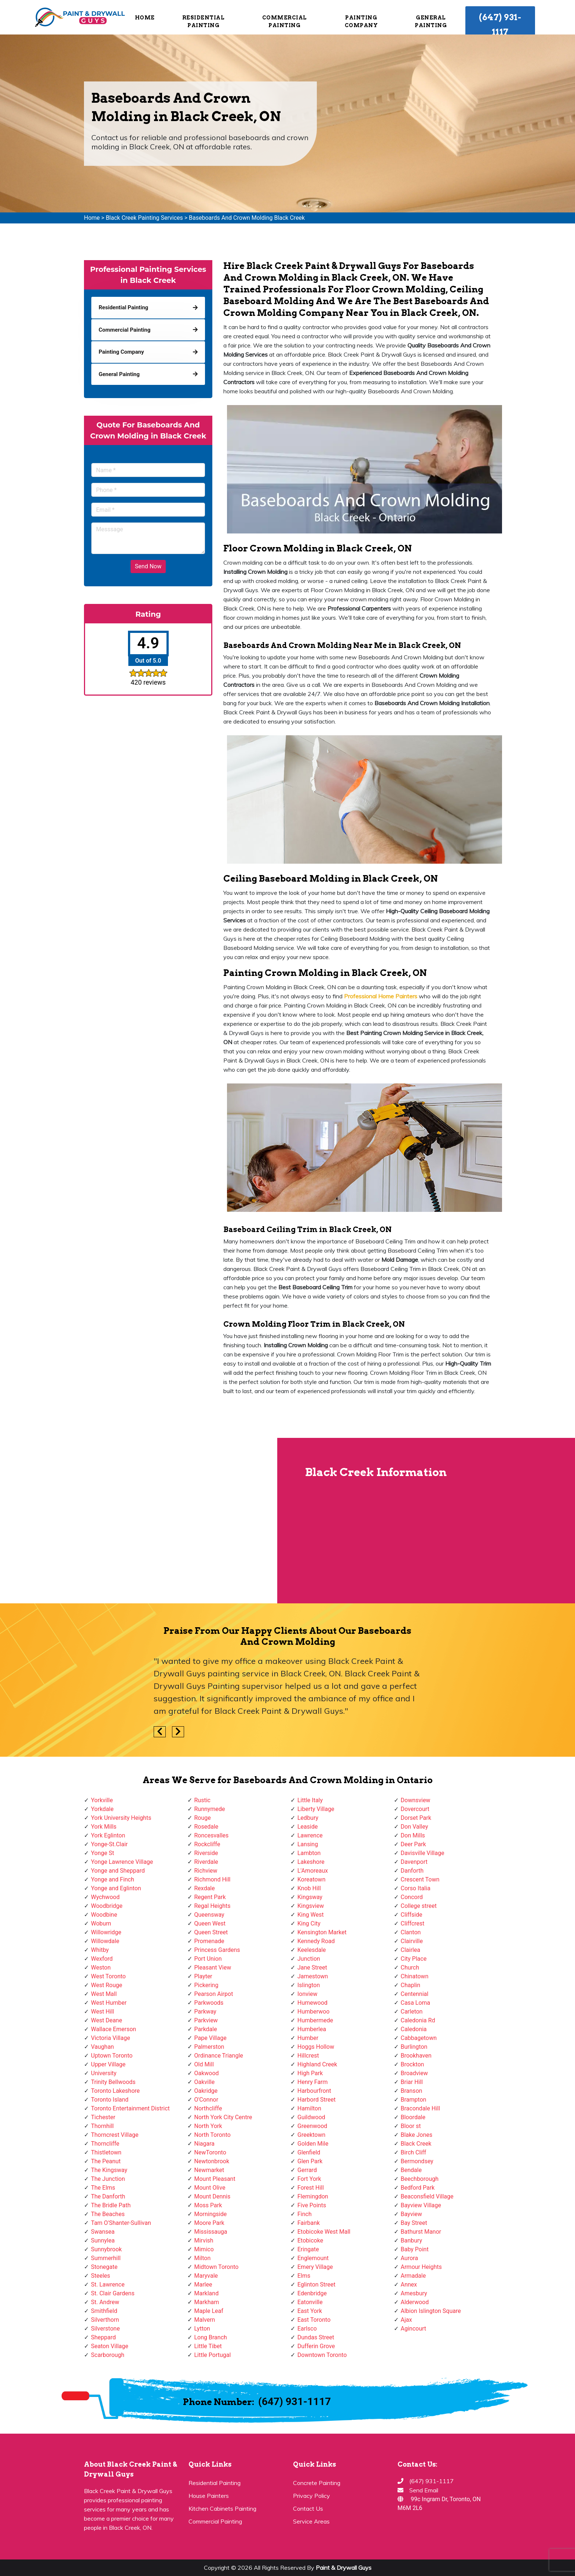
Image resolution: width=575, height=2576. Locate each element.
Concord (412, 1897)
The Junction (108, 2178)
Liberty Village (315, 1809)
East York (309, 2310)
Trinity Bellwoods (113, 2081)
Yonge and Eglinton (116, 1888)
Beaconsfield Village (427, 2196)
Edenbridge (312, 2293)
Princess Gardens (217, 1949)
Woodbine (104, 1914)
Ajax (406, 2319)
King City (309, 1923)
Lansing (307, 1844)
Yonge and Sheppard (118, 1870)
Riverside (206, 1853)
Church (410, 1967)
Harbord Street (316, 2099)
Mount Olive (210, 2187)
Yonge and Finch (112, 1879)
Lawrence (310, 1835)
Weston (101, 1967)
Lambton (309, 1853)
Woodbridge (106, 1905)
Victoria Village (110, 2037)
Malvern (204, 2319)
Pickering (206, 1985)
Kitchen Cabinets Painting (222, 2508)
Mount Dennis (212, 2196)
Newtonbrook (212, 2161)
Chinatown (415, 1976)
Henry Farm (312, 2081)
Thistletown (106, 2152)
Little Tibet (208, 2346)
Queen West (210, 1923)
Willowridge (106, 1932)
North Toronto (212, 2134)
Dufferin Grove (316, 2346)
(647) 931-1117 (500, 24)
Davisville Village (422, 1853)
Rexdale (204, 1888)
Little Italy (310, 1800)
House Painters (208, 2495)
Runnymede (209, 1809)
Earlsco (307, 2328)
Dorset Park (416, 1817)
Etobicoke (310, 2240)
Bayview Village (421, 2205)
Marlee (203, 2284)
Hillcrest (308, 2055)
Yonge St (102, 1853)
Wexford (102, 1958)
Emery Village (315, 2266)
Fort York (309, 2178)
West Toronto (108, 1976)
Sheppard (103, 2337)
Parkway (205, 2011)
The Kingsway (109, 2170)
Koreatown (311, 1879)
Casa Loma (416, 2002)
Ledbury (307, 1817)
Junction (308, 1958)
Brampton (413, 2099)
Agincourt (413, 2328)
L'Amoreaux (312, 1870)
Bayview (411, 2214)
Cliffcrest (413, 1923)
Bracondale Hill (420, 2108)
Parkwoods (209, 2002)
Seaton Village (109, 2346)
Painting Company (361, 21)
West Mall (104, 1993)
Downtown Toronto (322, 2354)
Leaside (307, 1826)
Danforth (412, 1870)
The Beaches (108, 2214)
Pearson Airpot (213, 1993)
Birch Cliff (413, 2152)
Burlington (414, 2046)
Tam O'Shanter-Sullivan (121, 2222)
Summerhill (106, 2258)
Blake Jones (417, 2134)
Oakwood (206, 2073)
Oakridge (206, 2090)
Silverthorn (105, 2319)
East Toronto (313, 2319)
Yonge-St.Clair (109, 1844)
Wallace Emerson (113, 2029)
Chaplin (411, 1985)
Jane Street (312, 1967)
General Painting (431, 21)
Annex (409, 2284)
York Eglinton (108, 1835)
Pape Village (210, 2037)
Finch (304, 2214)
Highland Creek (317, 2064)
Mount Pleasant (214, 2178)
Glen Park (309, 2161)
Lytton (202, 2328)
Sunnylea (103, 2240)
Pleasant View (212, 1967)
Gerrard (307, 2170)
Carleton (412, 2011)
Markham (206, 2302)
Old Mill (204, 2064)
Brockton (412, 2064)
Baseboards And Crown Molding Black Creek (247, 217)
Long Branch (210, 2337)
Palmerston (209, 2046)
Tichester (103, 2117)
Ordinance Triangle (218, 2055)
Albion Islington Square (431, 2310)
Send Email (423, 2490)
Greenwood (312, 2126)
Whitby (100, 1949)
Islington (308, 1985)
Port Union (208, 1958)
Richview (205, 1870)
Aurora (409, 2258)
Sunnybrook (106, 2249)
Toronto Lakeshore (115, 2090)
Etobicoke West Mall (323, 2231)
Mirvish (203, 2240)
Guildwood (311, 2117)
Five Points (311, 2205)
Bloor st (411, 2126)
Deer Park (413, 1844)
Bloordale (413, 2117)
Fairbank (308, 2222)
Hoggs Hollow (315, 2046)
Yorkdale (102, 1809)
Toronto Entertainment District (130, 2108)
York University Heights (121, 1817)
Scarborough (107, 2354)
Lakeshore (311, 1861)
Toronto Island (109, 2099)
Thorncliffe (105, 2143)
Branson (411, 2090)
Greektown (311, 2134)
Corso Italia (416, 1888)
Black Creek (416, 2143)
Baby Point (415, 2249)
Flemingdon (312, 2196)
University (104, 2073)
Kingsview (310, 1905)
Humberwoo (313, 2011)
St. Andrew (105, 2302)
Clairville (412, 1941)
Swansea (103, 2231)
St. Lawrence (108, 2284)
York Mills (104, 1826)
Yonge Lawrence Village (122, 1861)
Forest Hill (310, 2187)
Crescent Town (420, 1879)
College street (419, 1905)
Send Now (148, 566)
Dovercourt (415, 1809)
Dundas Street (315, 2337)
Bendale (411, 2170)
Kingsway (309, 1897)
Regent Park (210, 1897)
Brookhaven (416, 2055)
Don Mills (413, 1835)
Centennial (415, 1993)
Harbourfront (314, 2090)
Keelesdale (311, 1949)
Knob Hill (309, 1888)
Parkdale (205, 2029)
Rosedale (206, 1826)
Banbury (411, 2240)
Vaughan (102, 2046)
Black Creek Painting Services (144, 217)
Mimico (204, 2249)
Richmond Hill (212, 1879)
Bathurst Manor (421, 2231)
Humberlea (311, 2029)
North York (208, 2126)
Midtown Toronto (216, 2266)
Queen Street (211, 1932)
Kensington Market (322, 1932)
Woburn (101, 1923)
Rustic (202, 1800)
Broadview (414, 2073)
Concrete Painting (316, 2482)
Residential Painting (203, 21)
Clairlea (410, 1949)
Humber (307, 2037)
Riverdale (206, 1861)
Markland (206, 2293)
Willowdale (105, 1941)
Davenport (414, 1861)
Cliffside (411, 1914)
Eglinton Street (316, 2284)
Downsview (416, 1800)
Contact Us (308, 2508)
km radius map (139, 1520)
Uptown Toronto (111, 2055)
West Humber (109, 2002)
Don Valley (414, 1826)
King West (310, 1914)
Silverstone (105, 2328)
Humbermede (315, 2020)
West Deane (106, 2020)
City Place (414, 1958)
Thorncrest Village (114, 2134)
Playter (203, 1976)
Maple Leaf (208, 2310)
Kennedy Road (316, 1941)
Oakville (204, 2081)
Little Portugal (212, 2354)
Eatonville (310, 2302)
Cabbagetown (419, 2037)
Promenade (209, 1941)
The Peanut (106, 2161)
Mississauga (210, 2231)
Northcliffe (208, 2108)
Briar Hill (412, 2081)
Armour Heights (421, 2266)
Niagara (204, 2143)
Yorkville (102, 1800)
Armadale (413, 2275)
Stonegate (104, 2266)
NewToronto (210, 2152)
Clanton (411, 1932)
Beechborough (420, 2178)
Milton (202, 2258)
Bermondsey (417, 2161)
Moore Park (209, 2222)
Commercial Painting (284, 21)
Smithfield (104, 2310)
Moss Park (208, 2205)
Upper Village (108, 2064)
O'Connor (206, 2099)
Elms (303, 2275)
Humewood (312, 2002)
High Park (310, 2073)
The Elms (103, 2187)
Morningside (210, 2214)
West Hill (102, 2011)
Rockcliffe (207, 1844)
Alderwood (415, 2302)
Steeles (100, 2275)
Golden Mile (312, 2143)
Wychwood (105, 1897)
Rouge (202, 1817)
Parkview (206, 2020)
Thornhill (102, 2126)
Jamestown (312, 1976)
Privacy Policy (311, 2495)
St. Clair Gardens (113, 2293)
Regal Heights (212, 1905)
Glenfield (308, 2152)
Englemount (313, 2258)
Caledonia (414, 2029)
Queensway (209, 1914)
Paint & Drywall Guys (343, 2567)
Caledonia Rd (418, 2020)
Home (145, 18)
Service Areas (311, 2521)
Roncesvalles (211, 1835)
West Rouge (106, 1985)
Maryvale (206, 2275)
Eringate (308, 2249)
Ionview (307, 1993)
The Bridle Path (111, 2205)
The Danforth (108, 2196)
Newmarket (209, 2170)
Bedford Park (418, 2187)
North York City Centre (223, 2117)
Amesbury (414, 2293)
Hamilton (309, 2108)
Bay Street (414, 2222)
